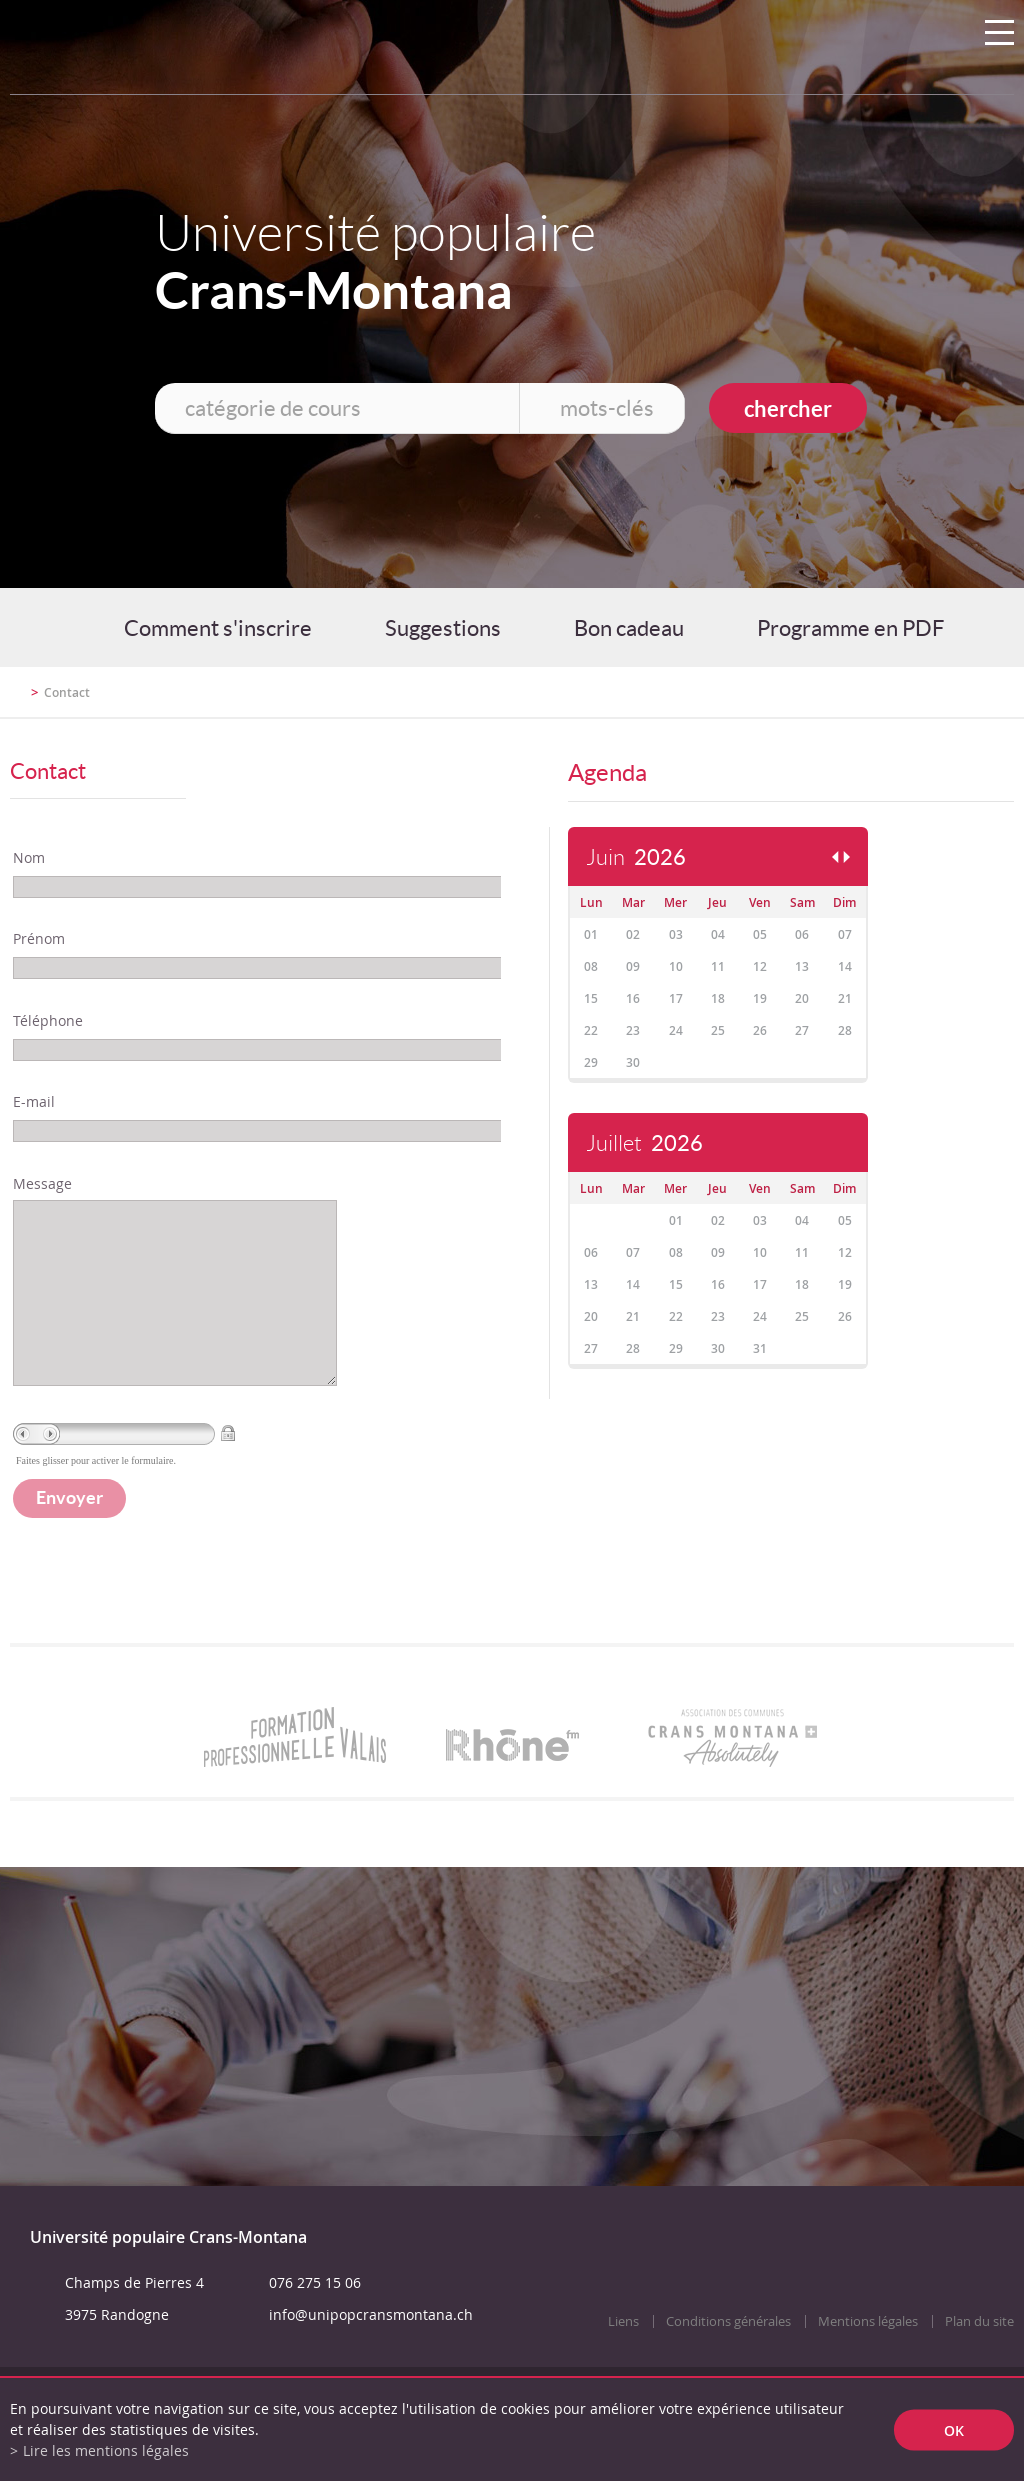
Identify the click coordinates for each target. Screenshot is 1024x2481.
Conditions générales (728, 2361)
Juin (636, 857)
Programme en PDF (850, 628)
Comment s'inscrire (218, 628)
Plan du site (979, 2361)
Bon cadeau (629, 628)
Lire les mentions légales (106, 2450)
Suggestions (443, 628)
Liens (623, 2361)
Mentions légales (868, 2361)
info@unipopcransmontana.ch (371, 2354)
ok (954, 2429)
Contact (67, 692)
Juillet (644, 1143)
